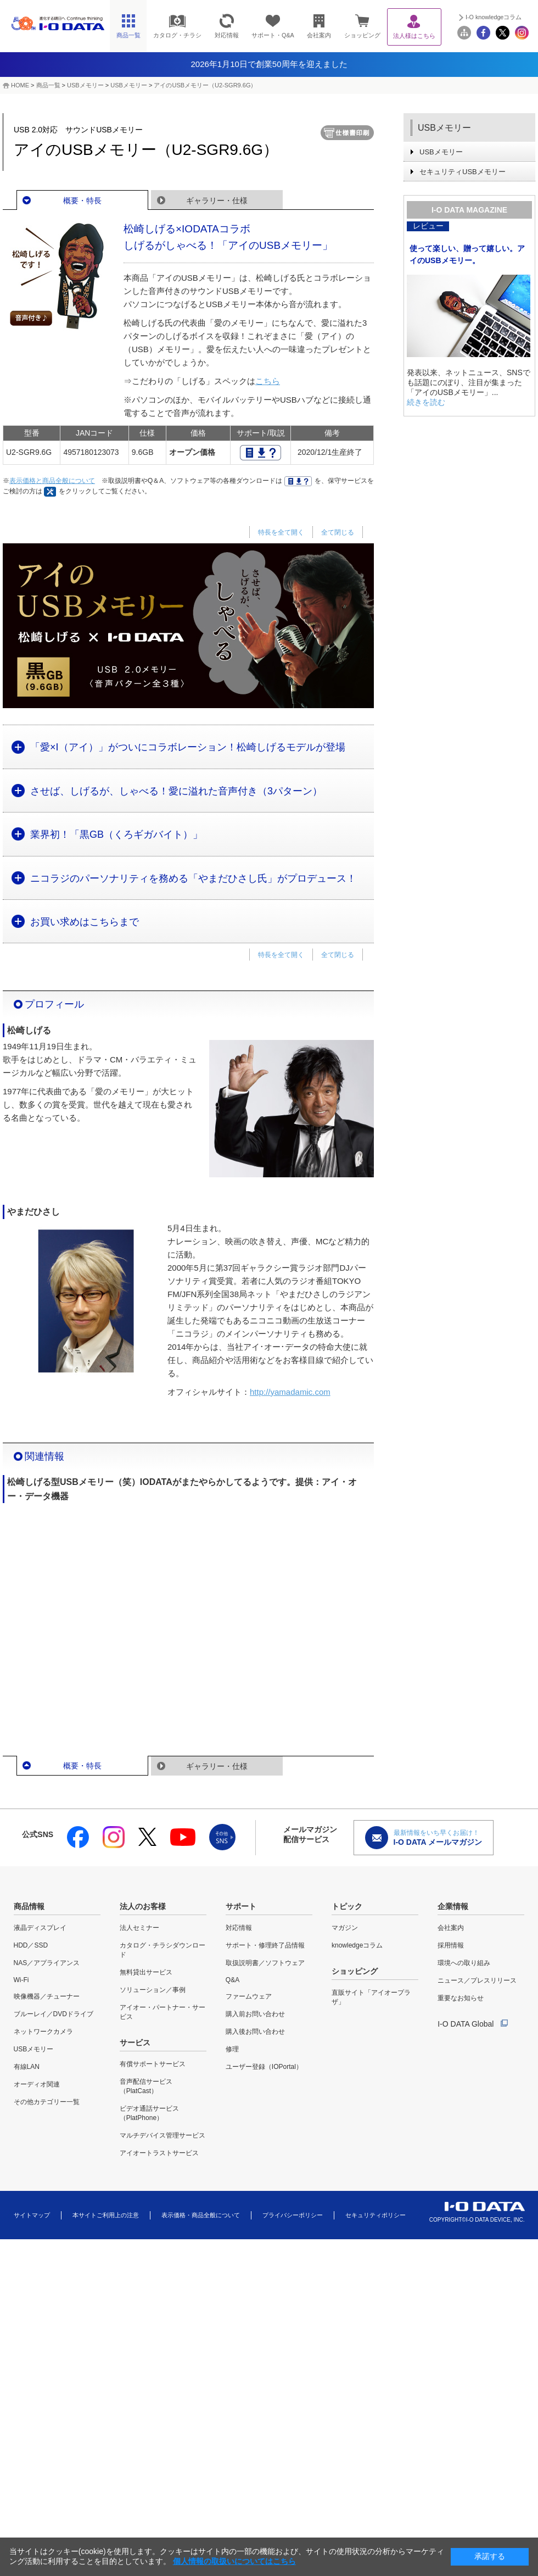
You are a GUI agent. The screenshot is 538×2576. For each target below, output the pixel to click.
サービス (135, 2042)
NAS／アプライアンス (47, 1963)
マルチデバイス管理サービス (162, 2135)
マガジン (345, 1928)
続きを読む (426, 402)
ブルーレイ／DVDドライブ (53, 2014)
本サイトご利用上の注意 (105, 2215)
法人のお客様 (143, 1906)
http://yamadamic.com (290, 1392)
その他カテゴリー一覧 (47, 2102)
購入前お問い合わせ (255, 2014)
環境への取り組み (464, 1963)
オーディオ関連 (37, 2084)
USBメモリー (85, 85)
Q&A (232, 1980)
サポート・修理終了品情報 (265, 1945)
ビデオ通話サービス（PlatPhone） (149, 2113)
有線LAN (27, 2067)
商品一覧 (48, 85)
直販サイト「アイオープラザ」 (371, 1997)
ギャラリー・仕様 (217, 200)
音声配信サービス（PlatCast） (146, 2086)
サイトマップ (32, 2215)
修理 (232, 2049)
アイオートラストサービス (159, 2153)
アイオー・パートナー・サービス (162, 2012)
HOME (20, 85)
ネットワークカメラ (43, 2031)
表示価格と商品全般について (52, 481)
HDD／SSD (31, 1945)
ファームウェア (249, 1996)
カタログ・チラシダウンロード (162, 1950)
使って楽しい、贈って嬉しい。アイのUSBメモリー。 (467, 254)
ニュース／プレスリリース (477, 1980)
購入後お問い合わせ (255, 2031)
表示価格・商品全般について (200, 2215)
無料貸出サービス (146, 1972)
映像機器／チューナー (47, 1996)
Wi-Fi (21, 1980)
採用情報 (451, 1945)
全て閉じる (337, 532)
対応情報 (239, 1928)
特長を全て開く (281, 532)
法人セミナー (139, 1928)
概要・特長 (82, 200)
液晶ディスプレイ (40, 1928)
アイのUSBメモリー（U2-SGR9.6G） (205, 85)
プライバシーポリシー (292, 2215)
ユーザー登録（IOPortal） (264, 2067)
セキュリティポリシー (375, 2215)
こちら (267, 381)
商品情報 (29, 1906)
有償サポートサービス (153, 2064)
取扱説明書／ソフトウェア (265, 1963)
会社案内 (451, 1928)
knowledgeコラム (357, 1945)
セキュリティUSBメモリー (462, 172)
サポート (241, 1906)
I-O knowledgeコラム (494, 17)
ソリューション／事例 (153, 1990)
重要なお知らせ (461, 1998)
